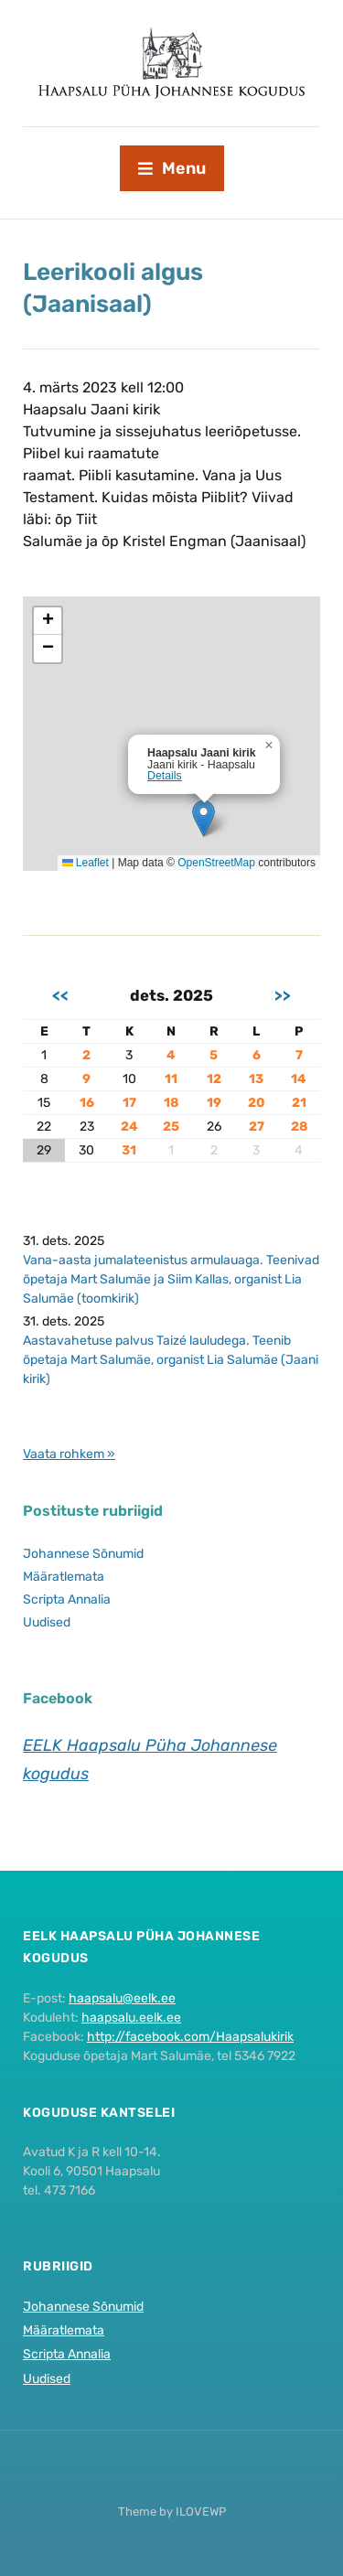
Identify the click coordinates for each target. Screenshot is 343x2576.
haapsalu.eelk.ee (131, 2017)
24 (129, 1126)
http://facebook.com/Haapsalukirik (190, 2037)
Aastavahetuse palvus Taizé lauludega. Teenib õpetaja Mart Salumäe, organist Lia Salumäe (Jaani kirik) (170, 1360)
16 (87, 1103)
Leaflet (85, 862)
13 (256, 1079)
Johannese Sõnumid (83, 1554)
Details (164, 775)
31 (129, 1150)
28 (299, 1126)
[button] (203, 818)
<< (60, 995)
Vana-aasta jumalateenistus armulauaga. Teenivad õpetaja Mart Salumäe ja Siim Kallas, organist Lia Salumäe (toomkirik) (171, 1279)
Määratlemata (63, 1576)
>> (282, 995)
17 (129, 1103)
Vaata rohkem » (69, 1454)
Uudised (46, 1622)
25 (171, 1126)
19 (214, 1103)
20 (256, 1103)
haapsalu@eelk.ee (122, 1998)
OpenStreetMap (216, 862)
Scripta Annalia (67, 1599)
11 (171, 1079)
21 (299, 1103)
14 (298, 1079)
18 (171, 1103)
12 (214, 1079)
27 (256, 1126)
